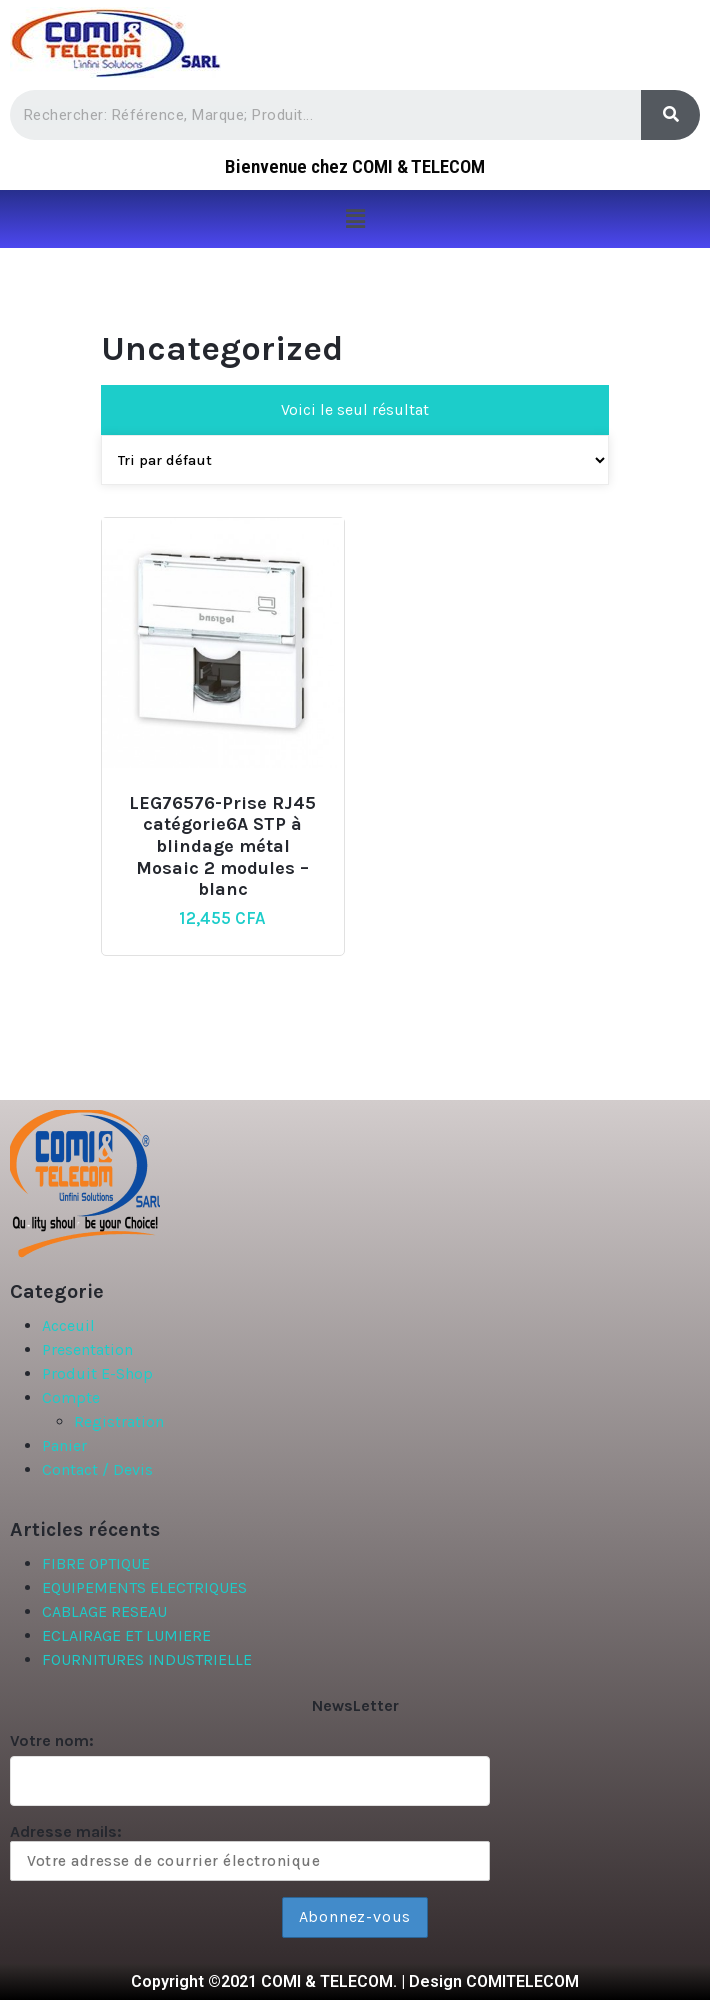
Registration (119, 1421)
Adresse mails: (250, 1851)
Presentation (87, 1349)
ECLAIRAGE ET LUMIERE (126, 1635)
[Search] (670, 115)
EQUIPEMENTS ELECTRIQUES (144, 1587)
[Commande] (355, 460)
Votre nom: (52, 1740)
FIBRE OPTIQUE (96, 1563)
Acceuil (68, 1325)
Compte (71, 1397)
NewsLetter (355, 1705)
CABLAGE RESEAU (104, 1611)
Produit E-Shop (97, 1373)
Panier (64, 1445)
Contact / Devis (97, 1469)
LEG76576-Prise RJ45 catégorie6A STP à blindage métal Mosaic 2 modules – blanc (222, 846)
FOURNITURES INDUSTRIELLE (147, 1659)
